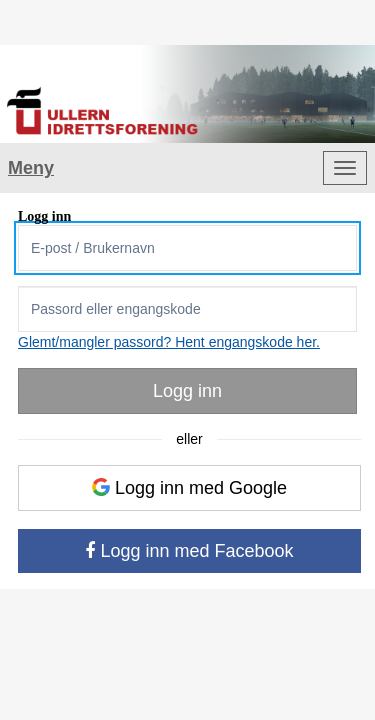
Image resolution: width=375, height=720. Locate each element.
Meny (31, 168)
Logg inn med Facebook (189, 551)
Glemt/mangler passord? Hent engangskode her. (169, 342)
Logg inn (187, 391)
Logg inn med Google (189, 488)
